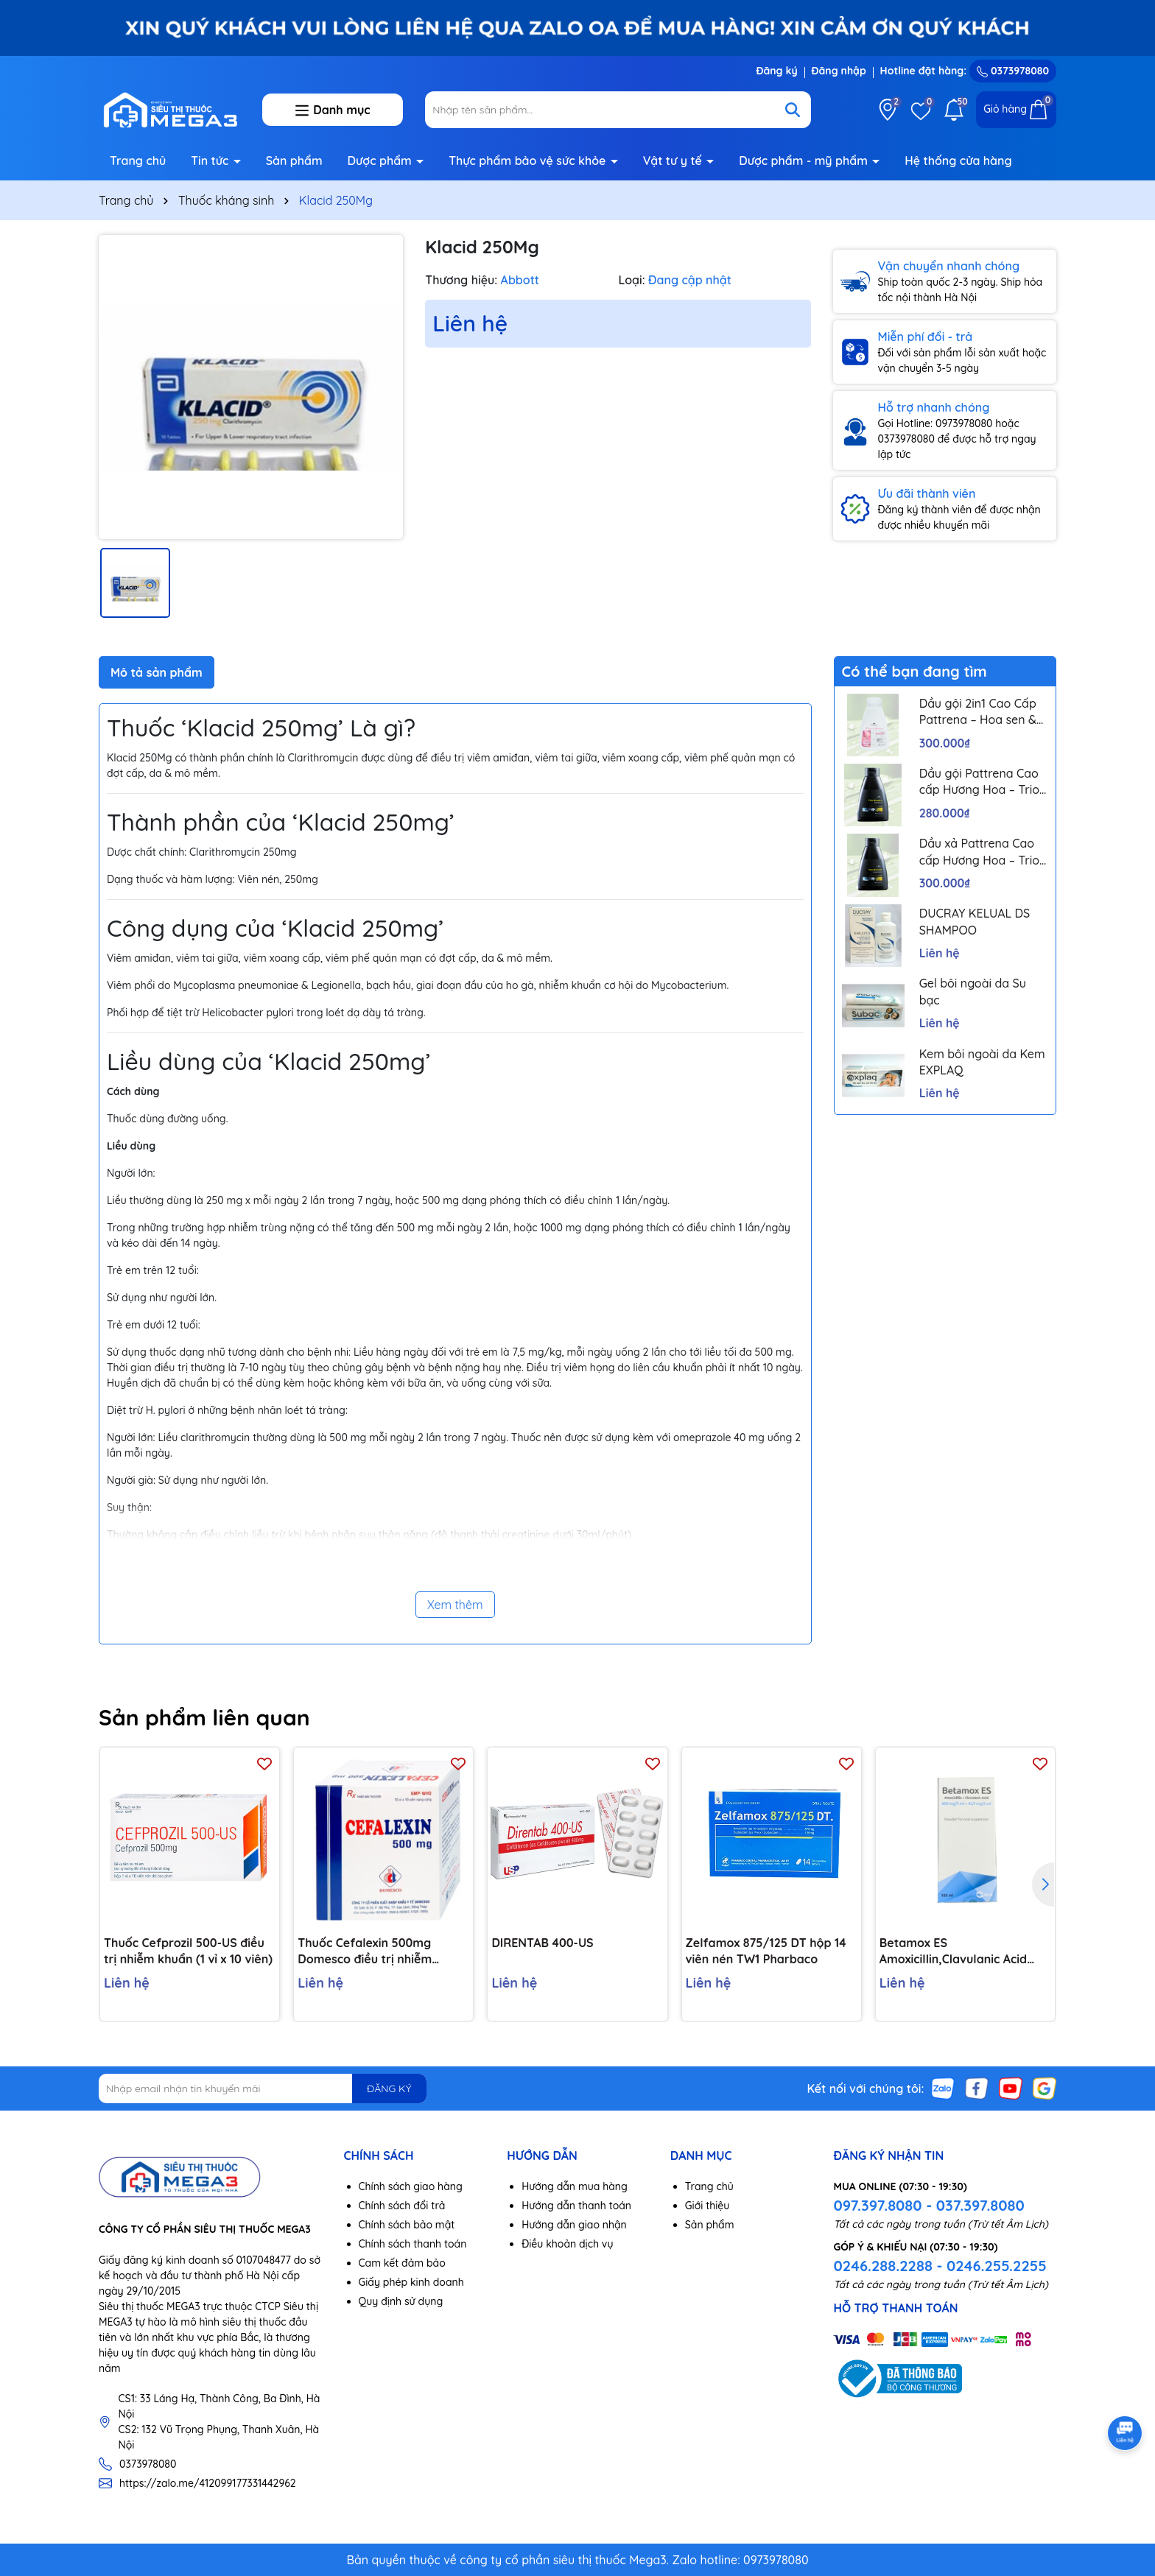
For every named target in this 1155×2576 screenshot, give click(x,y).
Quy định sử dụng (401, 2301)
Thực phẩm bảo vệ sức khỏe (529, 160)
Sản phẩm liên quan (204, 1717)
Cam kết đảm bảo (402, 2263)
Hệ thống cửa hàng (958, 160)
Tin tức (211, 160)
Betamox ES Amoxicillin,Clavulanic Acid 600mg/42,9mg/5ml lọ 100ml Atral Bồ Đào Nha (962, 1951)
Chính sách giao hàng (411, 2186)
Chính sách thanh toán (413, 2244)
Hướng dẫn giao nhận (574, 2224)
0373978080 (1013, 70)
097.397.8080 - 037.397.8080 (928, 2205)
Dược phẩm (381, 160)
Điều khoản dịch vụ (567, 2244)
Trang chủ (138, 160)
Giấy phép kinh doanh (411, 2282)
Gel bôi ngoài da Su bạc (972, 991)
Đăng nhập (839, 70)
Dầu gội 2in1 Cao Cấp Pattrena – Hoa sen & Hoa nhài (977, 712)
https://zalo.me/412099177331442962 (207, 2483)
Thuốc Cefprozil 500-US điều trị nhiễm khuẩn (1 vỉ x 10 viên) (188, 1950)
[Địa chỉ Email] (262, 2088)
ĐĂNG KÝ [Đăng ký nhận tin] (389, 2088)
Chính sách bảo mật (407, 2224)
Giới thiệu (707, 2205)
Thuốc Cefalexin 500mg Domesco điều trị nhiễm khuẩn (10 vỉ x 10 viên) (365, 1951)
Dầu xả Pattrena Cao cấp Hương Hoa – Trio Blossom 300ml (979, 852)
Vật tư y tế (674, 160)
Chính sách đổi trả (402, 2205)
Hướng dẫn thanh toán (576, 2205)
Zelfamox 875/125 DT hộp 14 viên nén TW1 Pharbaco (766, 1950)
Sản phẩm (294, 160)
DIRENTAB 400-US (542, 1942)
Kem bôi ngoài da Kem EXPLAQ (982, 1061)
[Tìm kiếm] (792, 109)
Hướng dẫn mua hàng (575, 2186)
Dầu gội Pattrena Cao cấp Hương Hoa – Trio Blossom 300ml (979, 782)
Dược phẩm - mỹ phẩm (805, 160)
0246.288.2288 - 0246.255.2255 (939, 2265)
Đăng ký (776, 70)
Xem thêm (455, 1604)
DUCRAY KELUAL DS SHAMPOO (975, 921)
